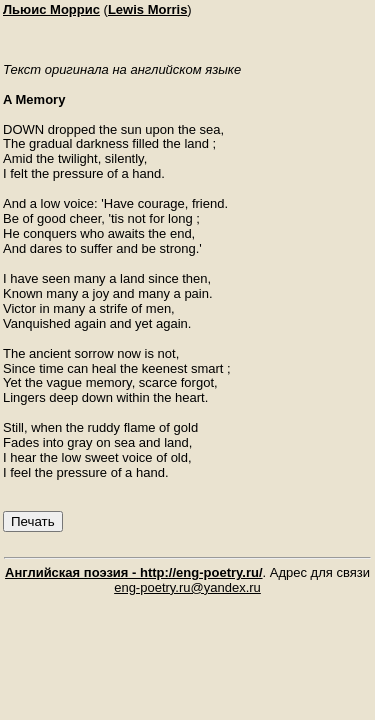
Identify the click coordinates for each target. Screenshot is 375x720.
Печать (33, 521)
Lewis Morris (147, 9)
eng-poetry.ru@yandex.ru (187, 587)
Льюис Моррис (51, 9)
